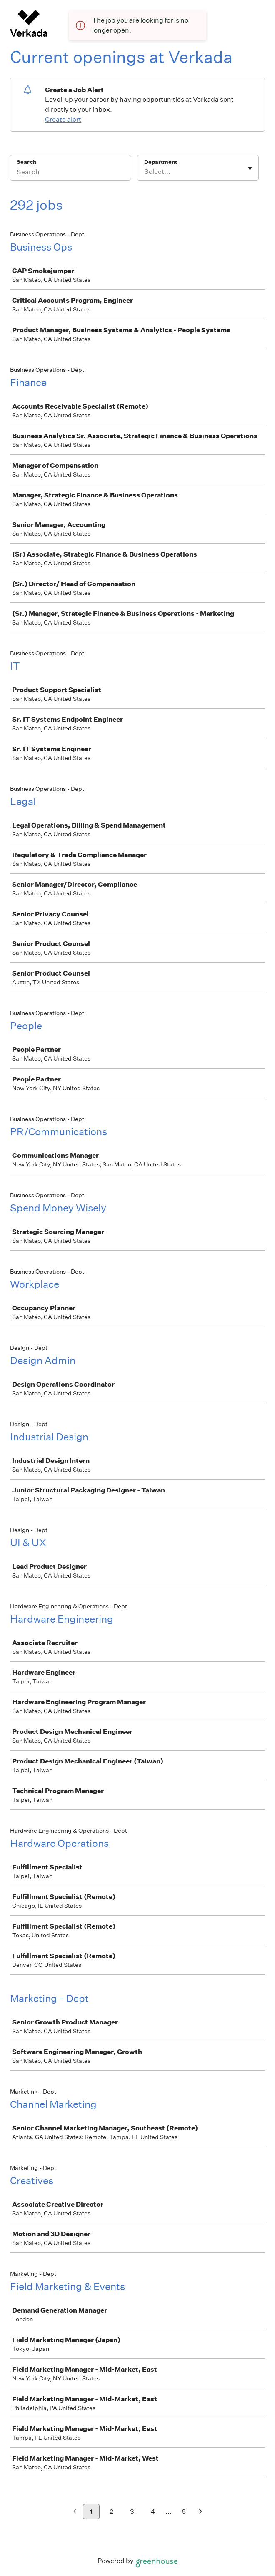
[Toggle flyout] (250, 168)
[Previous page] (74, 2512)
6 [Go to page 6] (184, 2512)
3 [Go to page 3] (132, 2512)
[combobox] (144, 171)
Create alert (63, 119)
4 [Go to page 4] (153, 2512)
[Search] (70, 173)
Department (160, 162)
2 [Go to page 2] (111, 2512)
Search (26, 162)
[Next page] (200, 2512)
